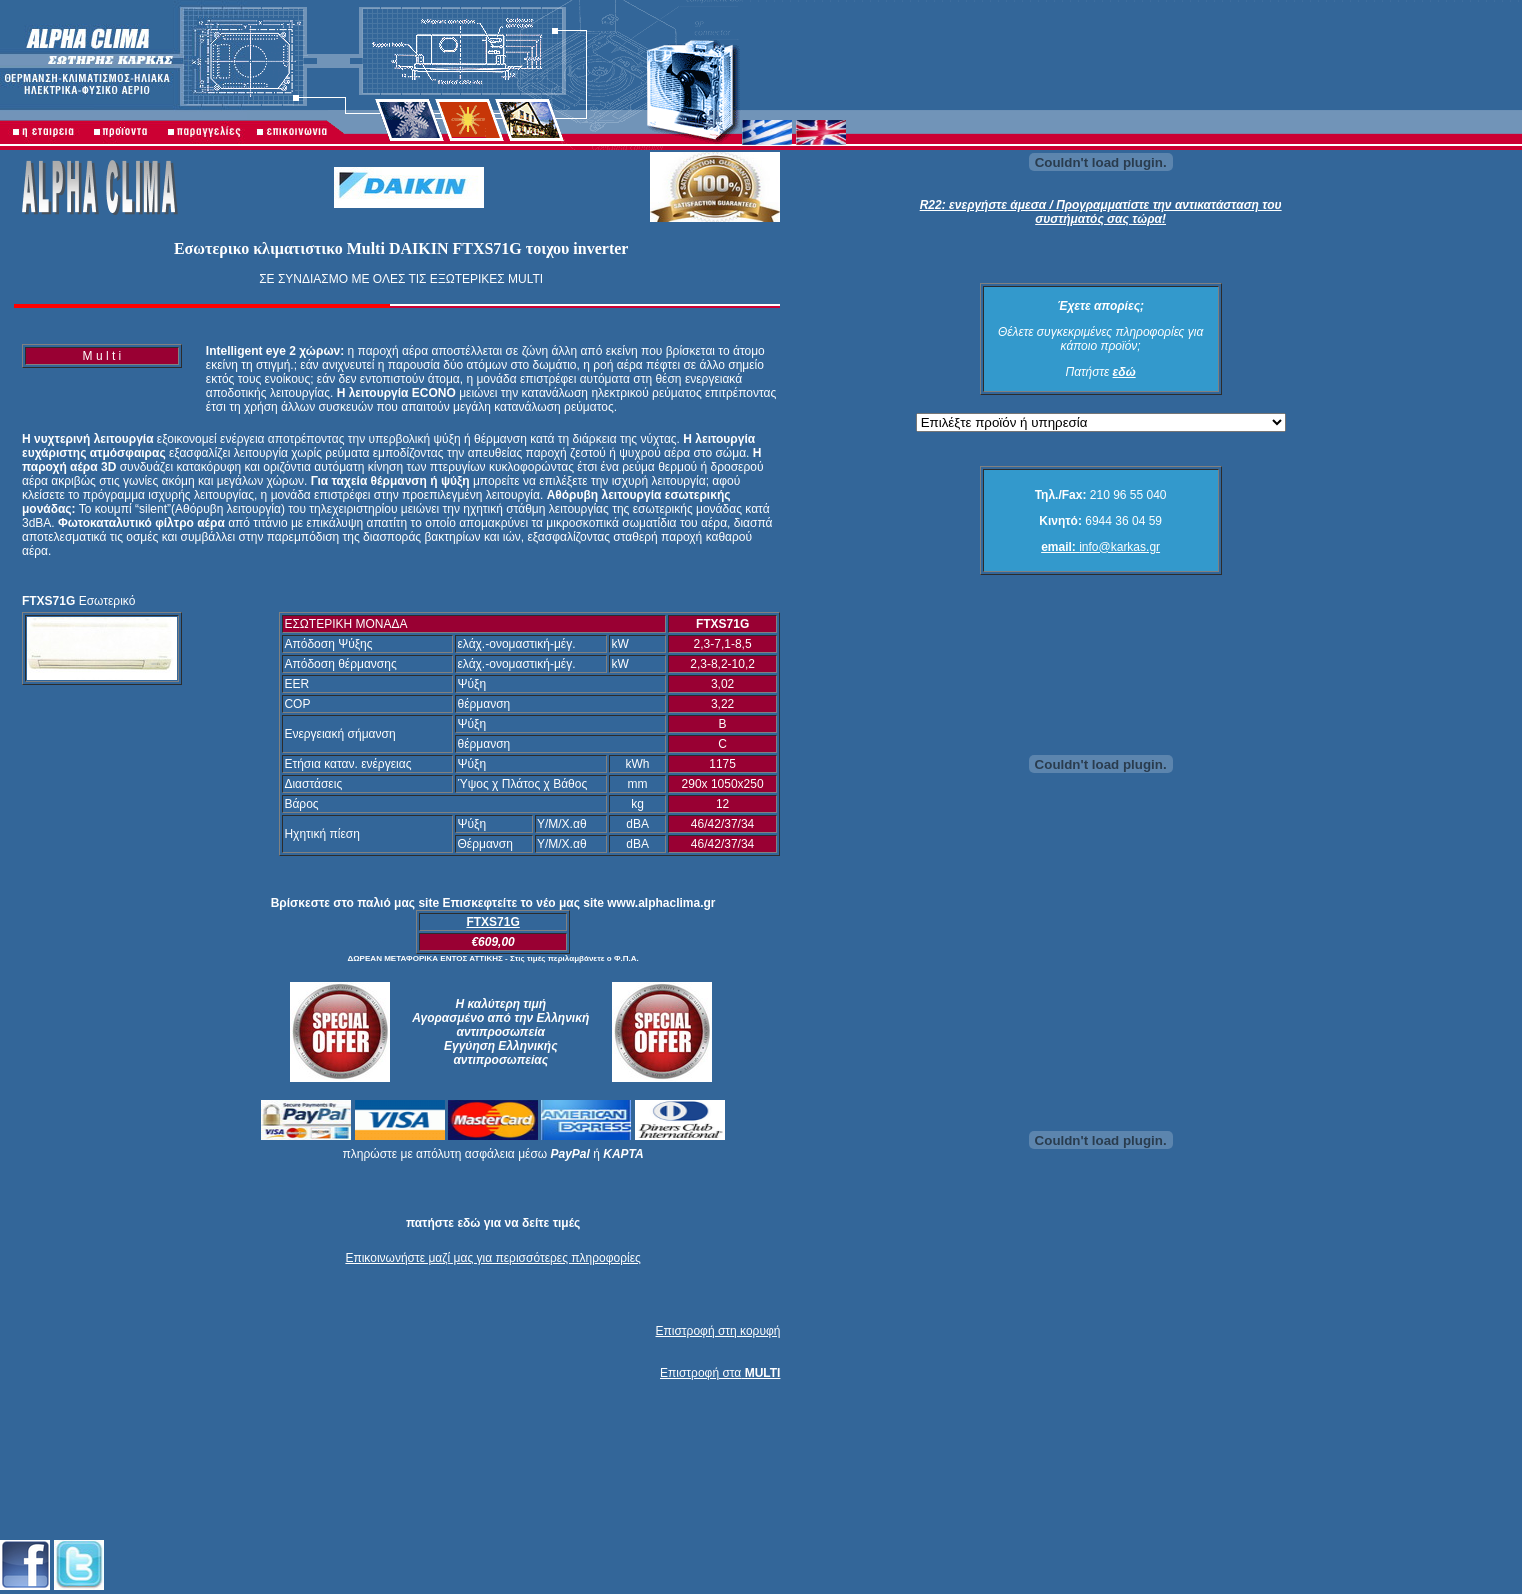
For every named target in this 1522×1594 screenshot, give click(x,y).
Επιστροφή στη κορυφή (718, 1331)
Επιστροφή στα (720, 1373)
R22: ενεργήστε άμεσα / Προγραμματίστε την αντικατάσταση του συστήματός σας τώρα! (1101, 212)
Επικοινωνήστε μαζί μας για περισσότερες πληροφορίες (492, 1258)
